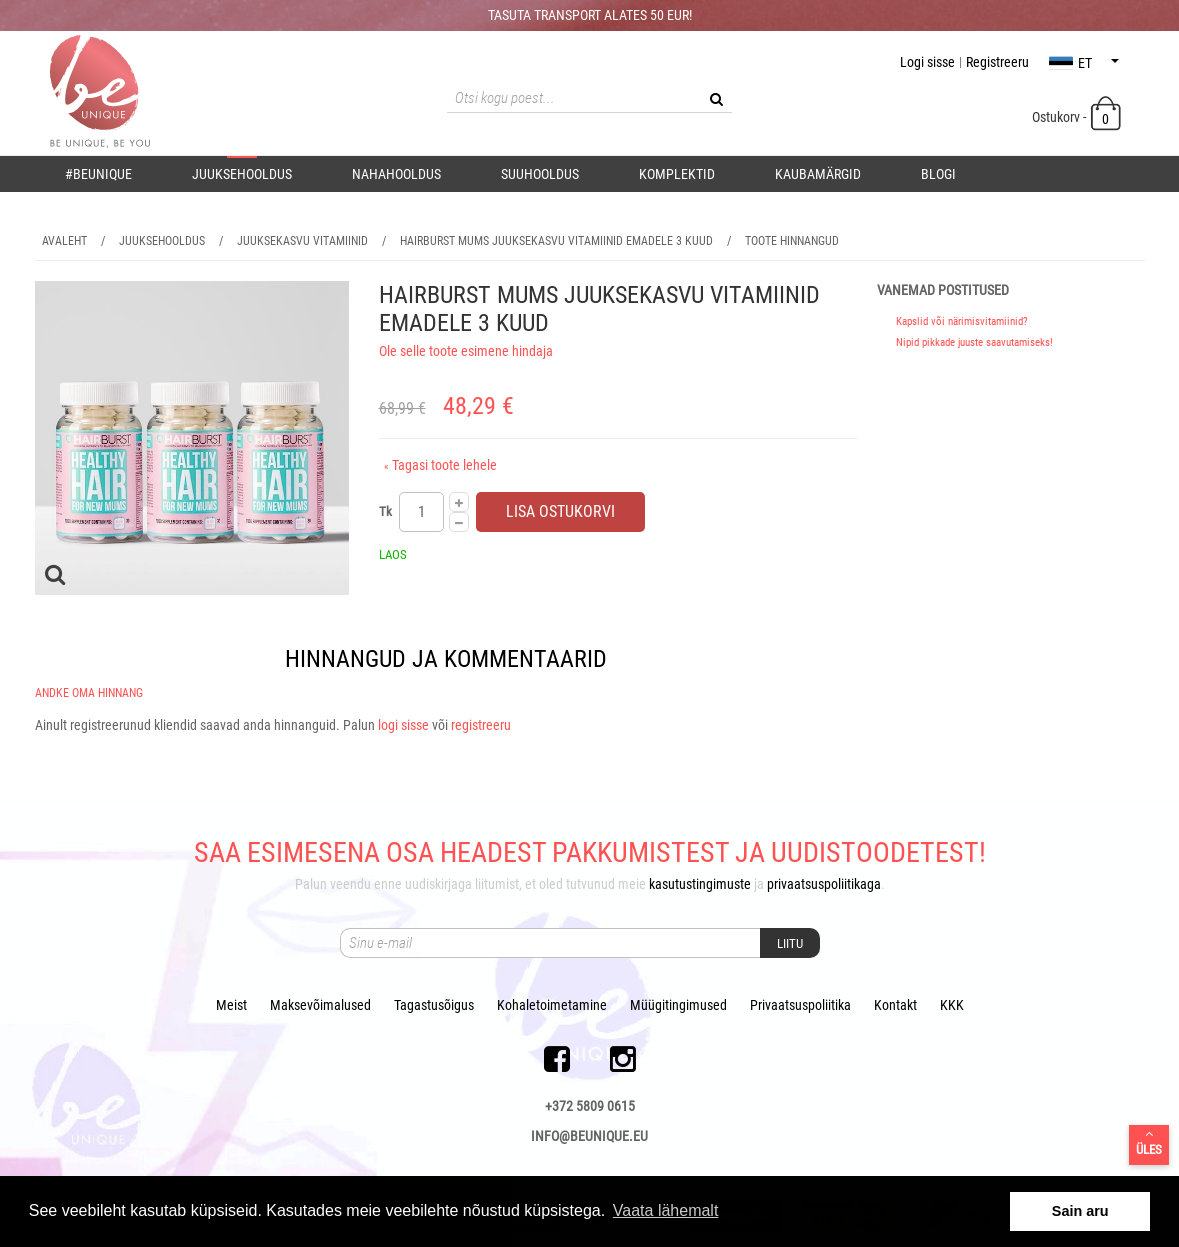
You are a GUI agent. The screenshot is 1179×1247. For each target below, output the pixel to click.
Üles (1149, 1142)
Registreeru (997, 62)
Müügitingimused (678, 1005)
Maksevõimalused (320, 1005)
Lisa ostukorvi (560, 511)
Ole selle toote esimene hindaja (466, 351)
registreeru (481, 725)
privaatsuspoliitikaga (824, 884)
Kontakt (895, 1005)
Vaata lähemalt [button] (666, 1210)
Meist (231, 1005)
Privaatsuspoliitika (800, 1005)
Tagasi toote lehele (440, 465)
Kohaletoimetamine (552, 1005)
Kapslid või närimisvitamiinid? (962, 321)
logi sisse (403, 725)
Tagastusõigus (434, 1005)
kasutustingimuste (700, 884)
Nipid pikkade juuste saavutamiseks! (974, 342)
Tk (385, 511)
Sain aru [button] (1080, 1211)
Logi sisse (927, 62)
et (1084, 63)
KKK (952, 1005)
